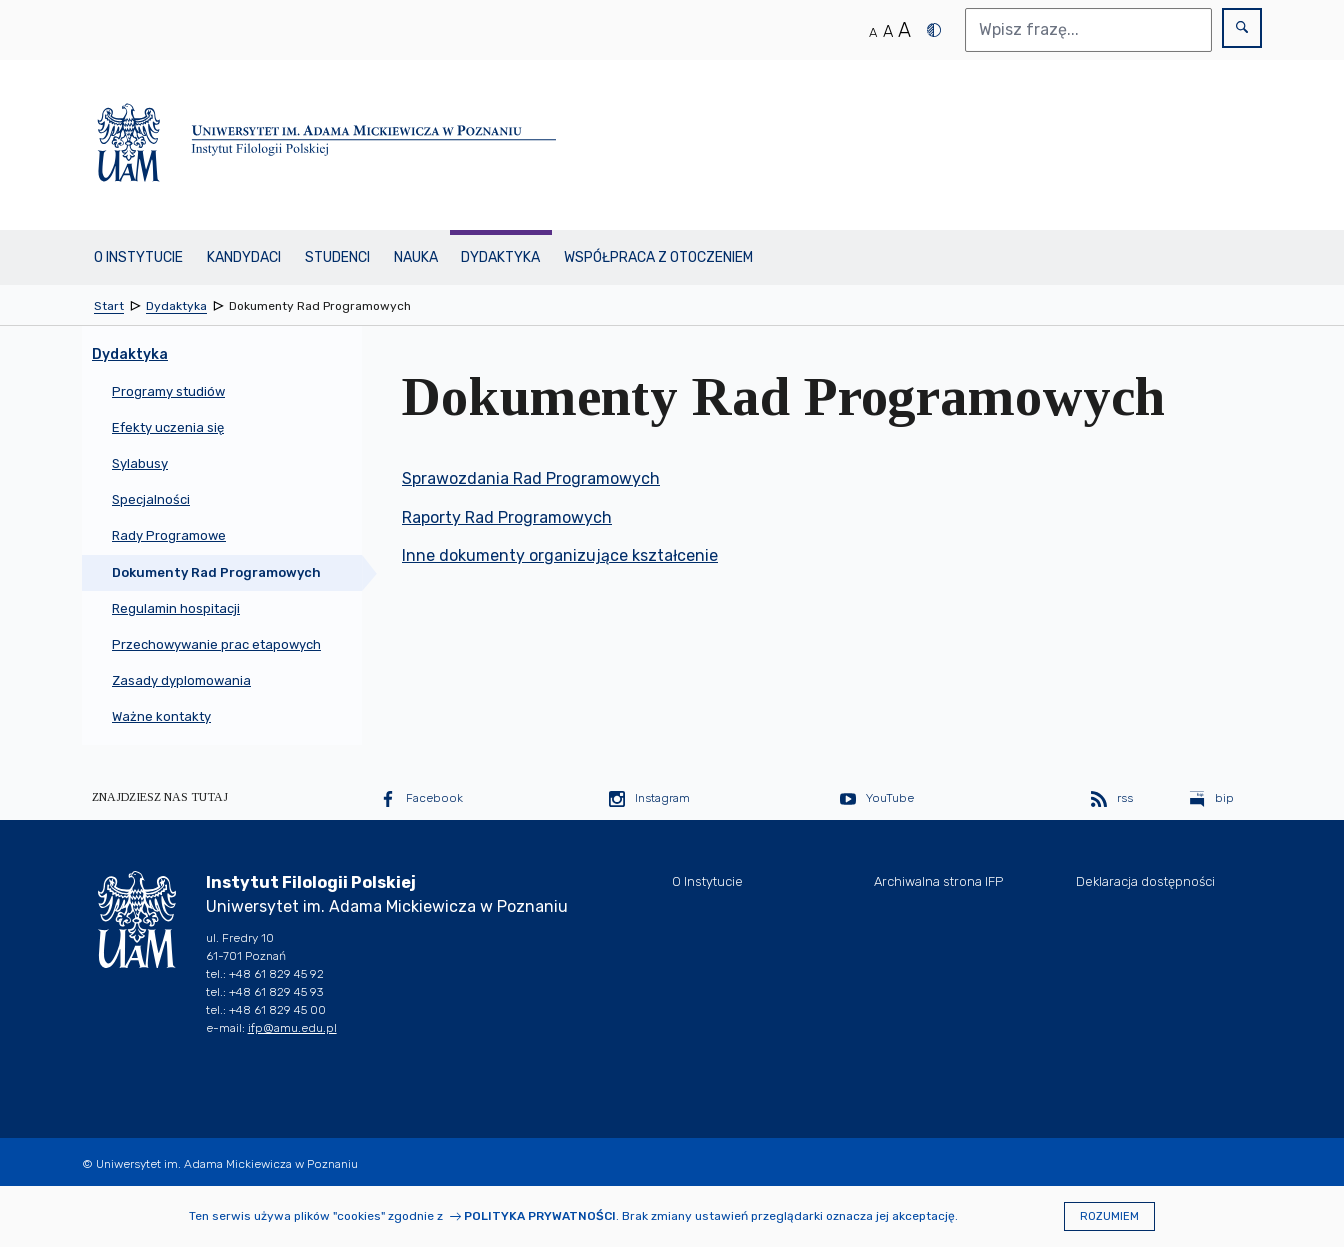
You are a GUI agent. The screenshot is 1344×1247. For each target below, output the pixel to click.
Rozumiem (1109, 1216)
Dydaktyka (500, 257)
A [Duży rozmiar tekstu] (904, 30)
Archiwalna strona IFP (938, 881)
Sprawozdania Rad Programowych (531, 478)
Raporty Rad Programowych (507, 517)
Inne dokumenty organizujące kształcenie (560, 555)
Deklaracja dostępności (1145, 881)
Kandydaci (244, 257)
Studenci (337, 257)
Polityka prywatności (540, 1216)
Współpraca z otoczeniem (658, 257)
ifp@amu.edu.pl (292, 1028)
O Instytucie (138, 257)
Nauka (416, 257)
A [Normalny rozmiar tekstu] (873, 32)
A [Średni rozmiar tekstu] (888, 31)
